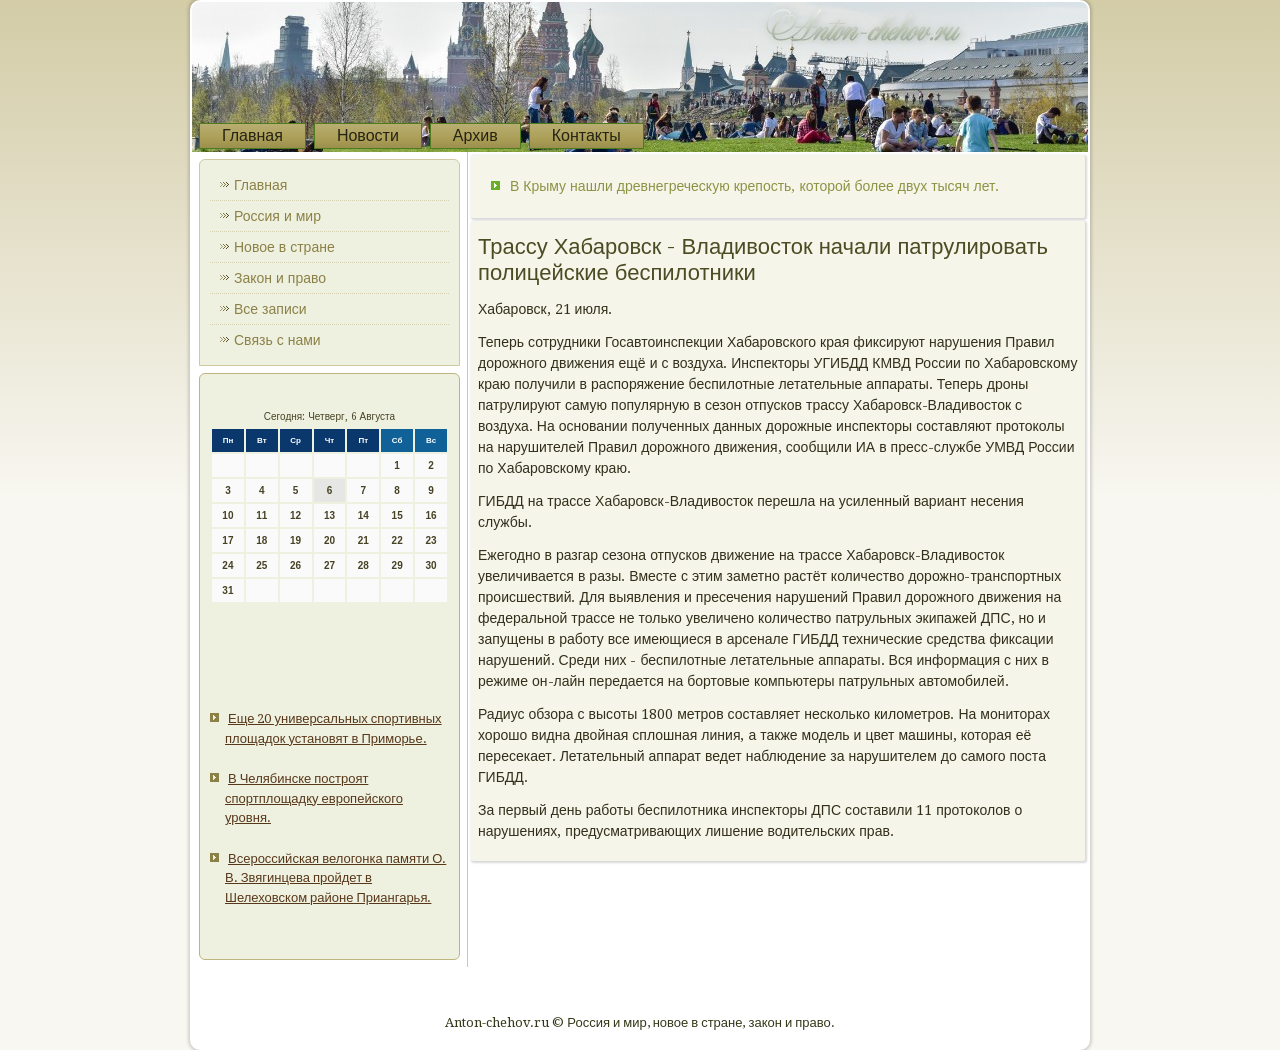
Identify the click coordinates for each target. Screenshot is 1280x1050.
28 (363, 565)
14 (363, 515)
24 (227, 565)
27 (329, 565)
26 (295, 565)
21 (363, 540)
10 (227, 515)
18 (261, 540)
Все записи (270, 309)
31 (227, 590)
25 (261, 565)
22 (397, 540)
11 (261, 515)
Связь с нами (277, 340)
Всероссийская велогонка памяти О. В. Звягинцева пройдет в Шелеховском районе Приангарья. (335, 878)
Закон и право (280, 278)
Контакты (586, 135)
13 (329, 515)
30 (430, 565)
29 (397, 565)
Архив (475, 135)
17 (227, 540)
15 (397, 515)
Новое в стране (284, 247)
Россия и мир (277, 216)
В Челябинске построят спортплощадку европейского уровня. (314, 798)
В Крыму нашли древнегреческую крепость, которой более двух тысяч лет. (754, 186)
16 (430, 515)
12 (295, 515)
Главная (252, 135)
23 (430, 540)
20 (329, 540)
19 (295, 540)
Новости (368, 135)
